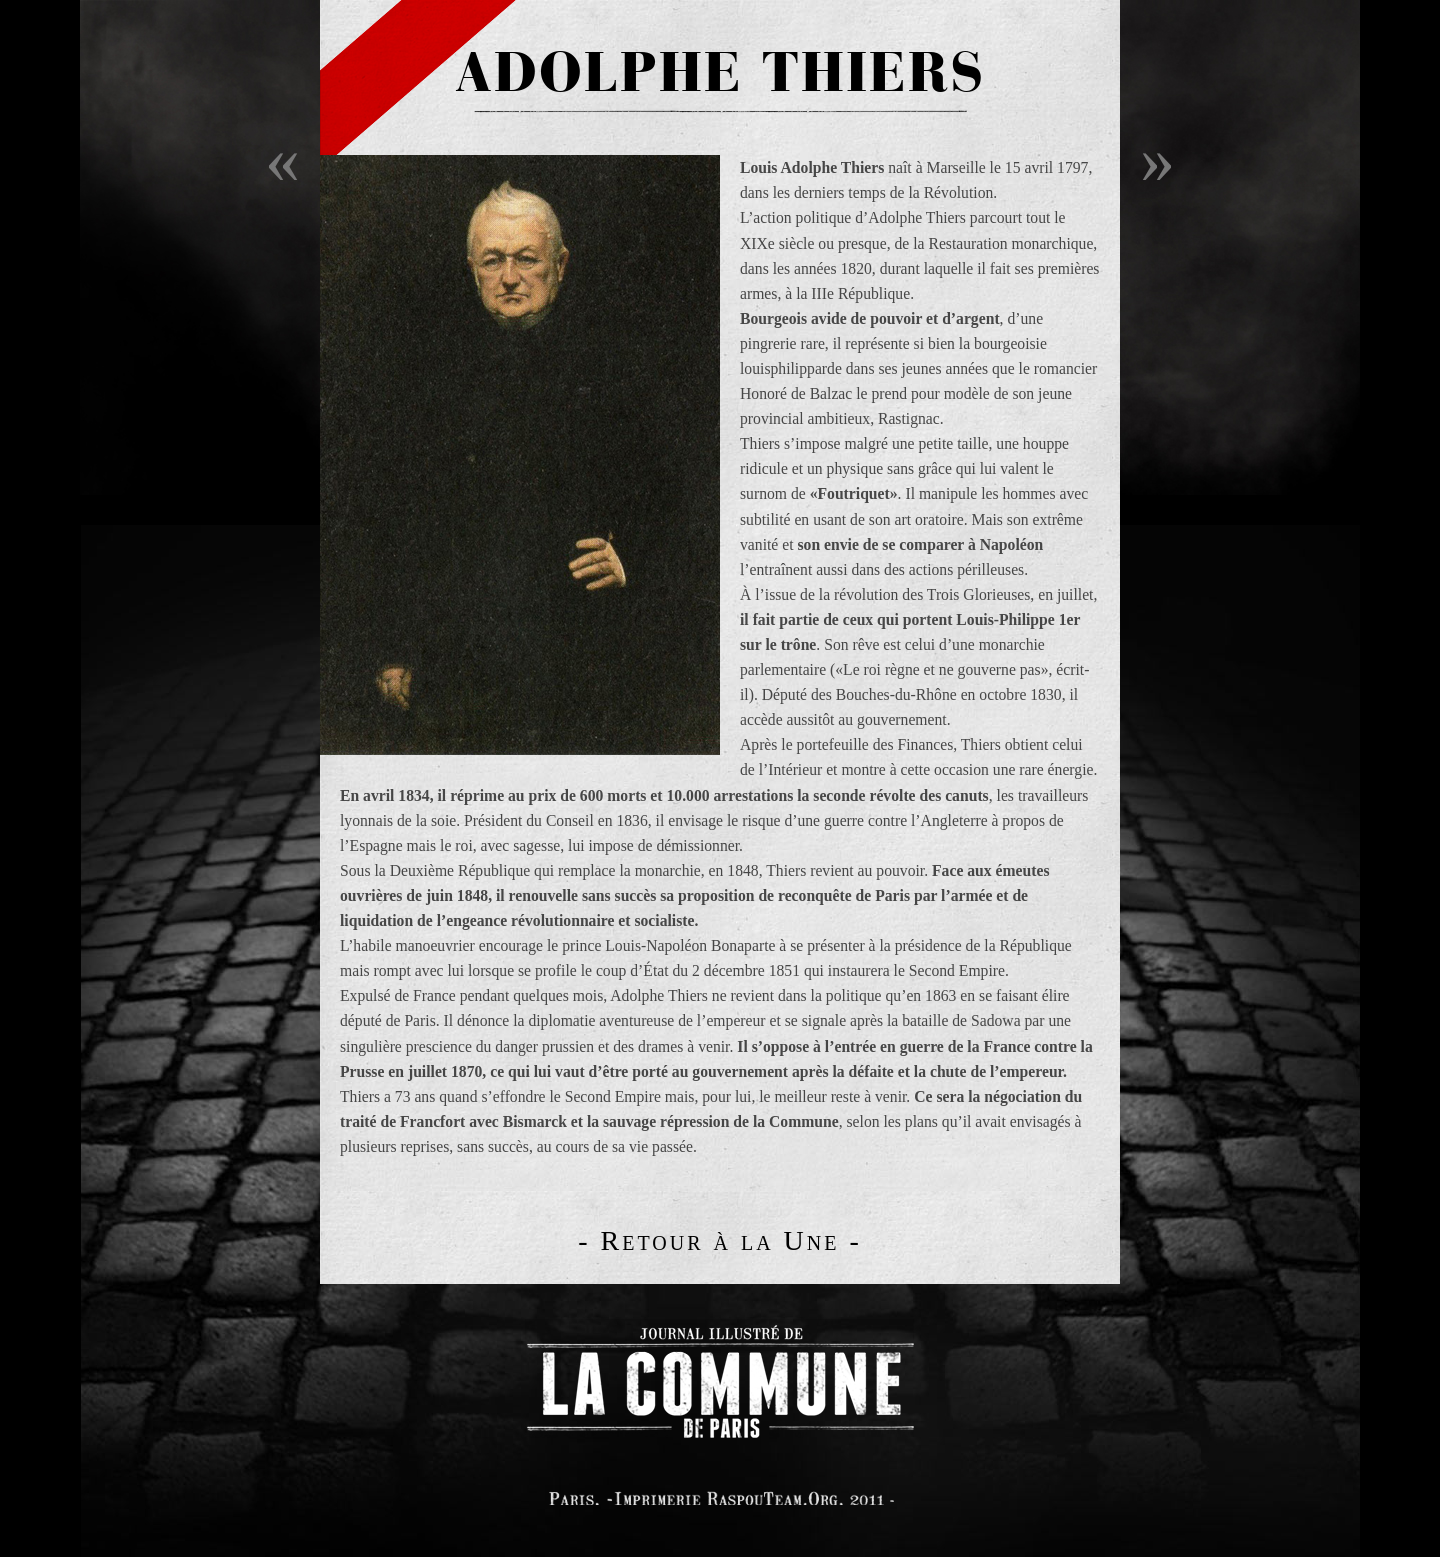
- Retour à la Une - (720, 1240)
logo (719, 1378)
